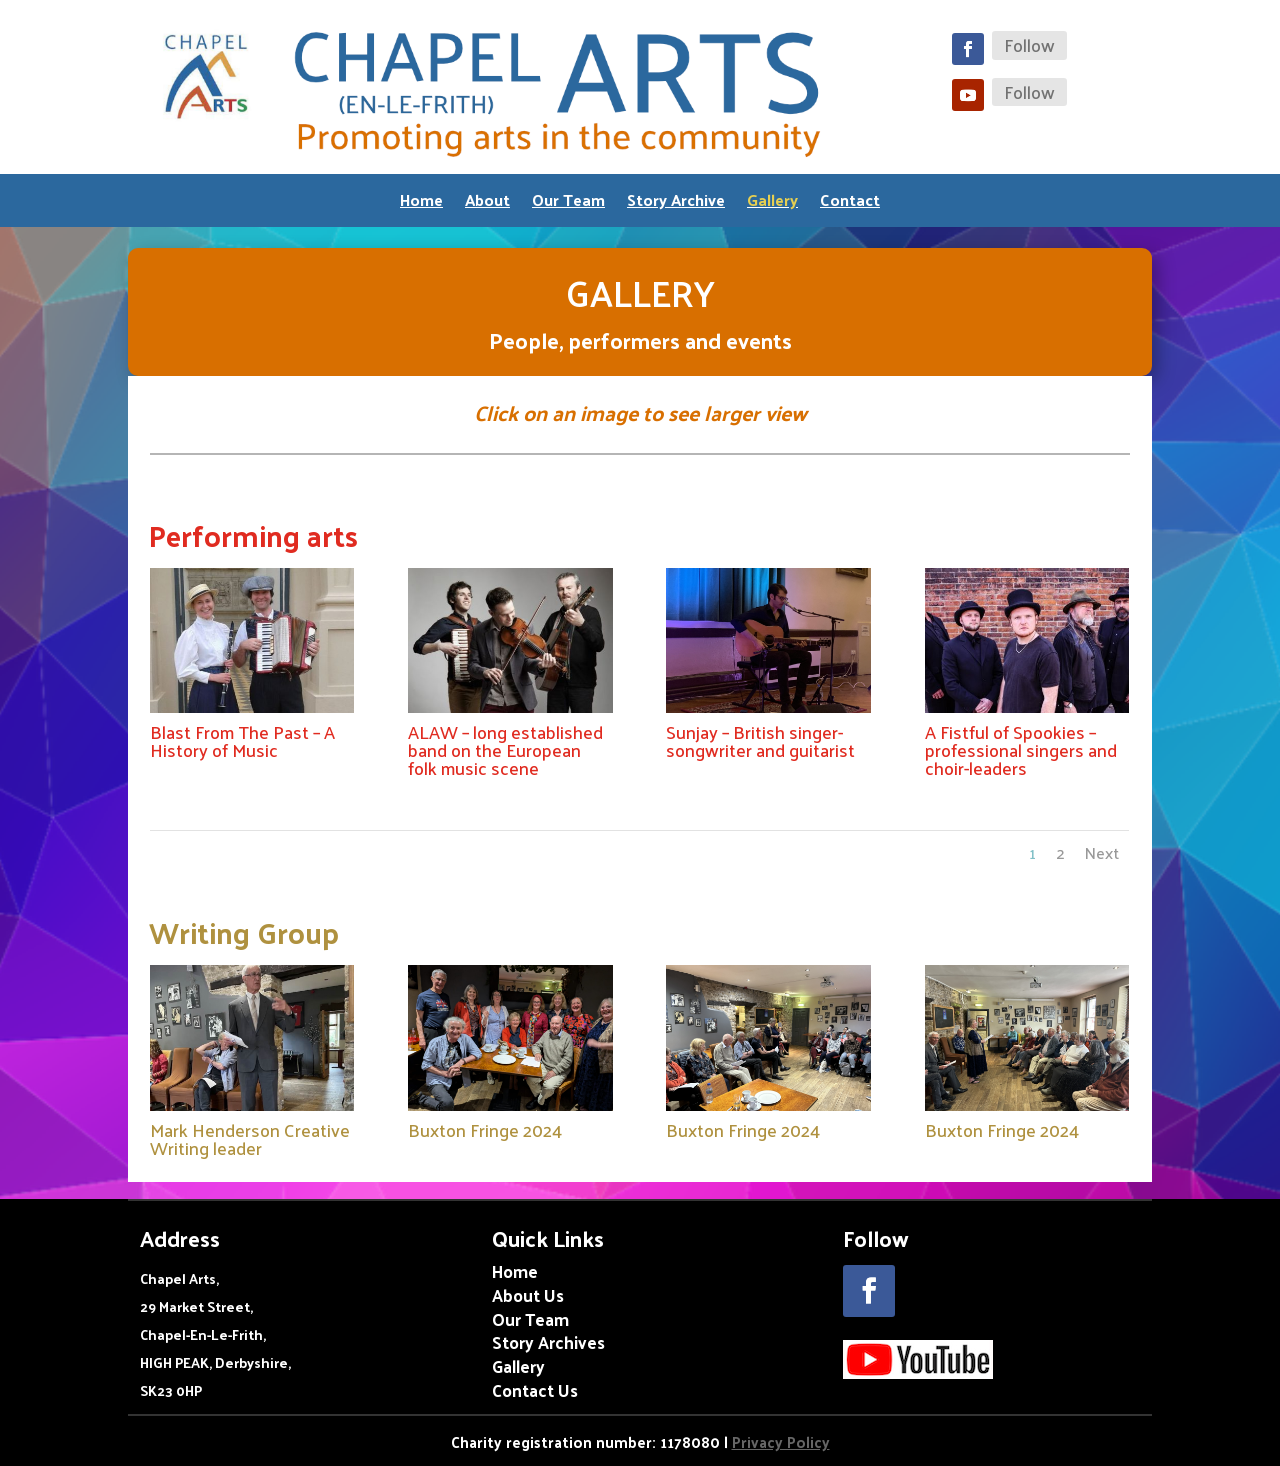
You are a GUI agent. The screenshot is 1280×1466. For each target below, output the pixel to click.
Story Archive (676, 203)
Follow (1029, 45)
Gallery (772, 203)
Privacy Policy (781, 1441)
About (487, 203)
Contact (850, 203)
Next (1102, 852)
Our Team (568, 203)
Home (421, 203)
